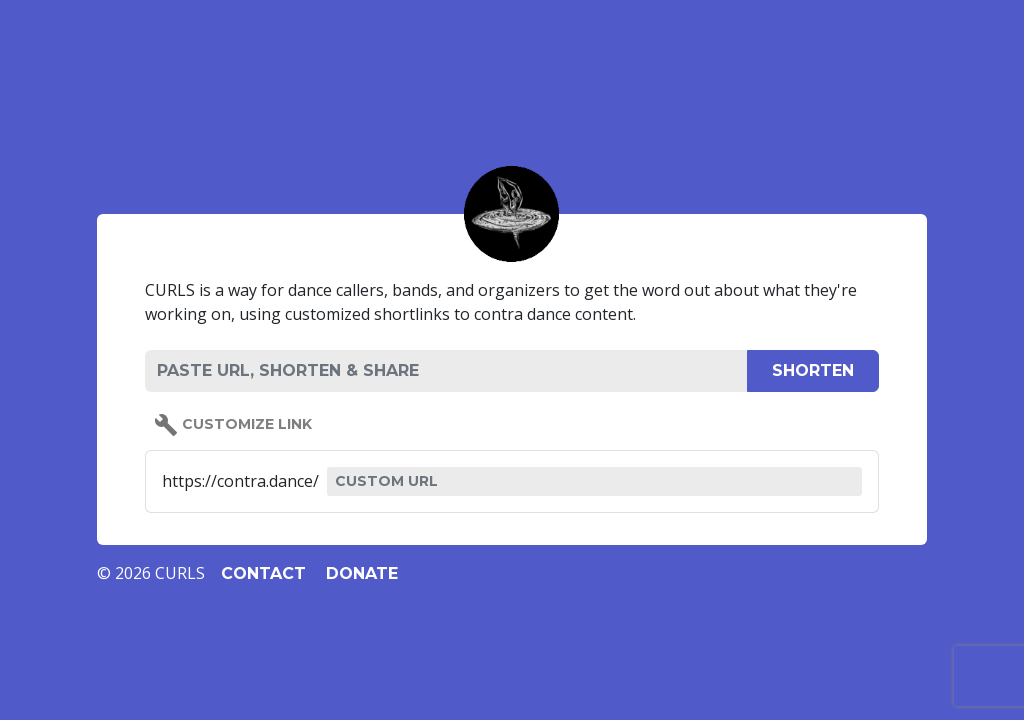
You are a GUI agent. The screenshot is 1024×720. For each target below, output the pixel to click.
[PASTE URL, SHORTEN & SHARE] (445, 371)
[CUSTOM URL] (594, 481)
